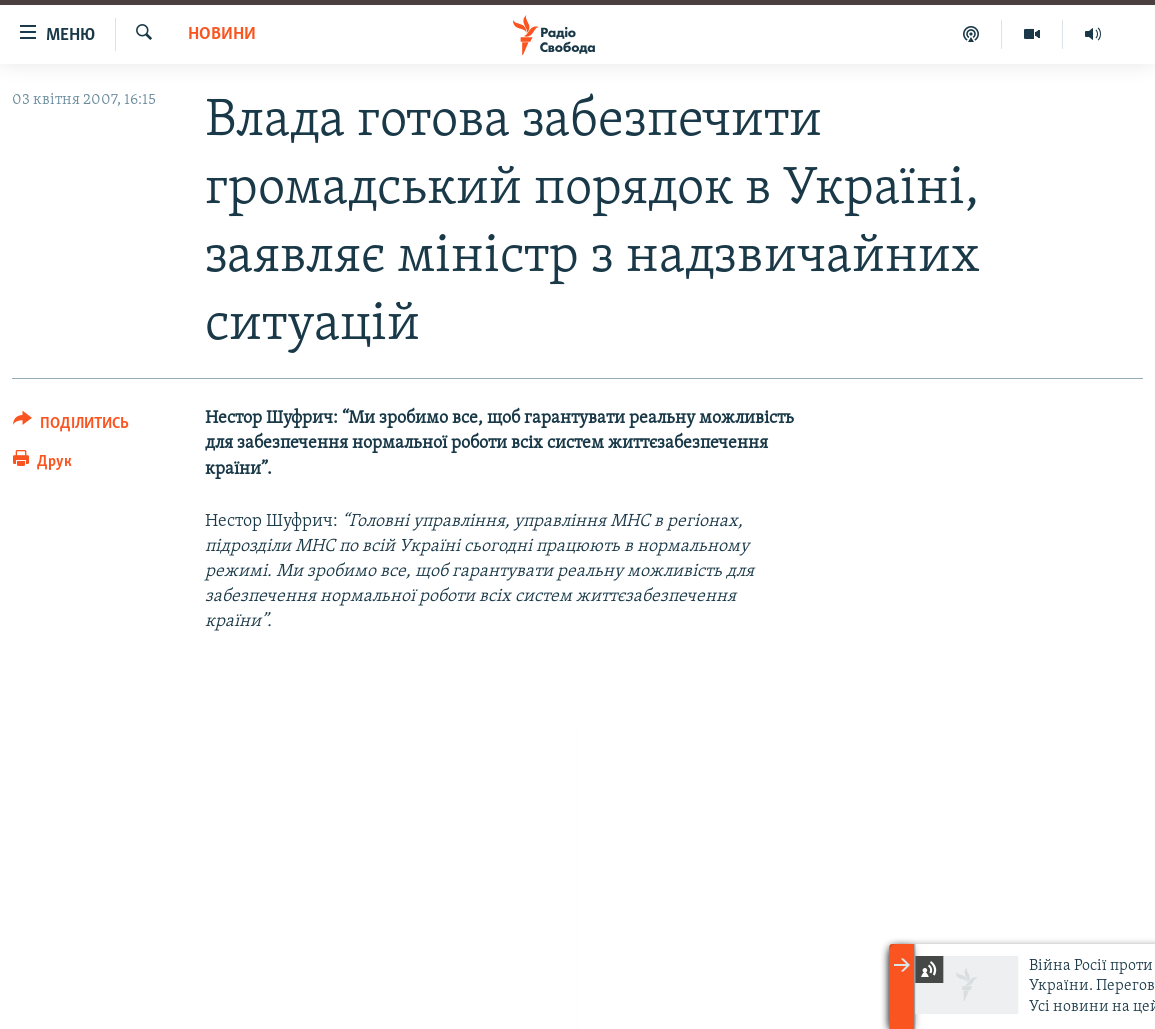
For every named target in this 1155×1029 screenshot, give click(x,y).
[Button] (71, 426)
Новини (222, 34)
